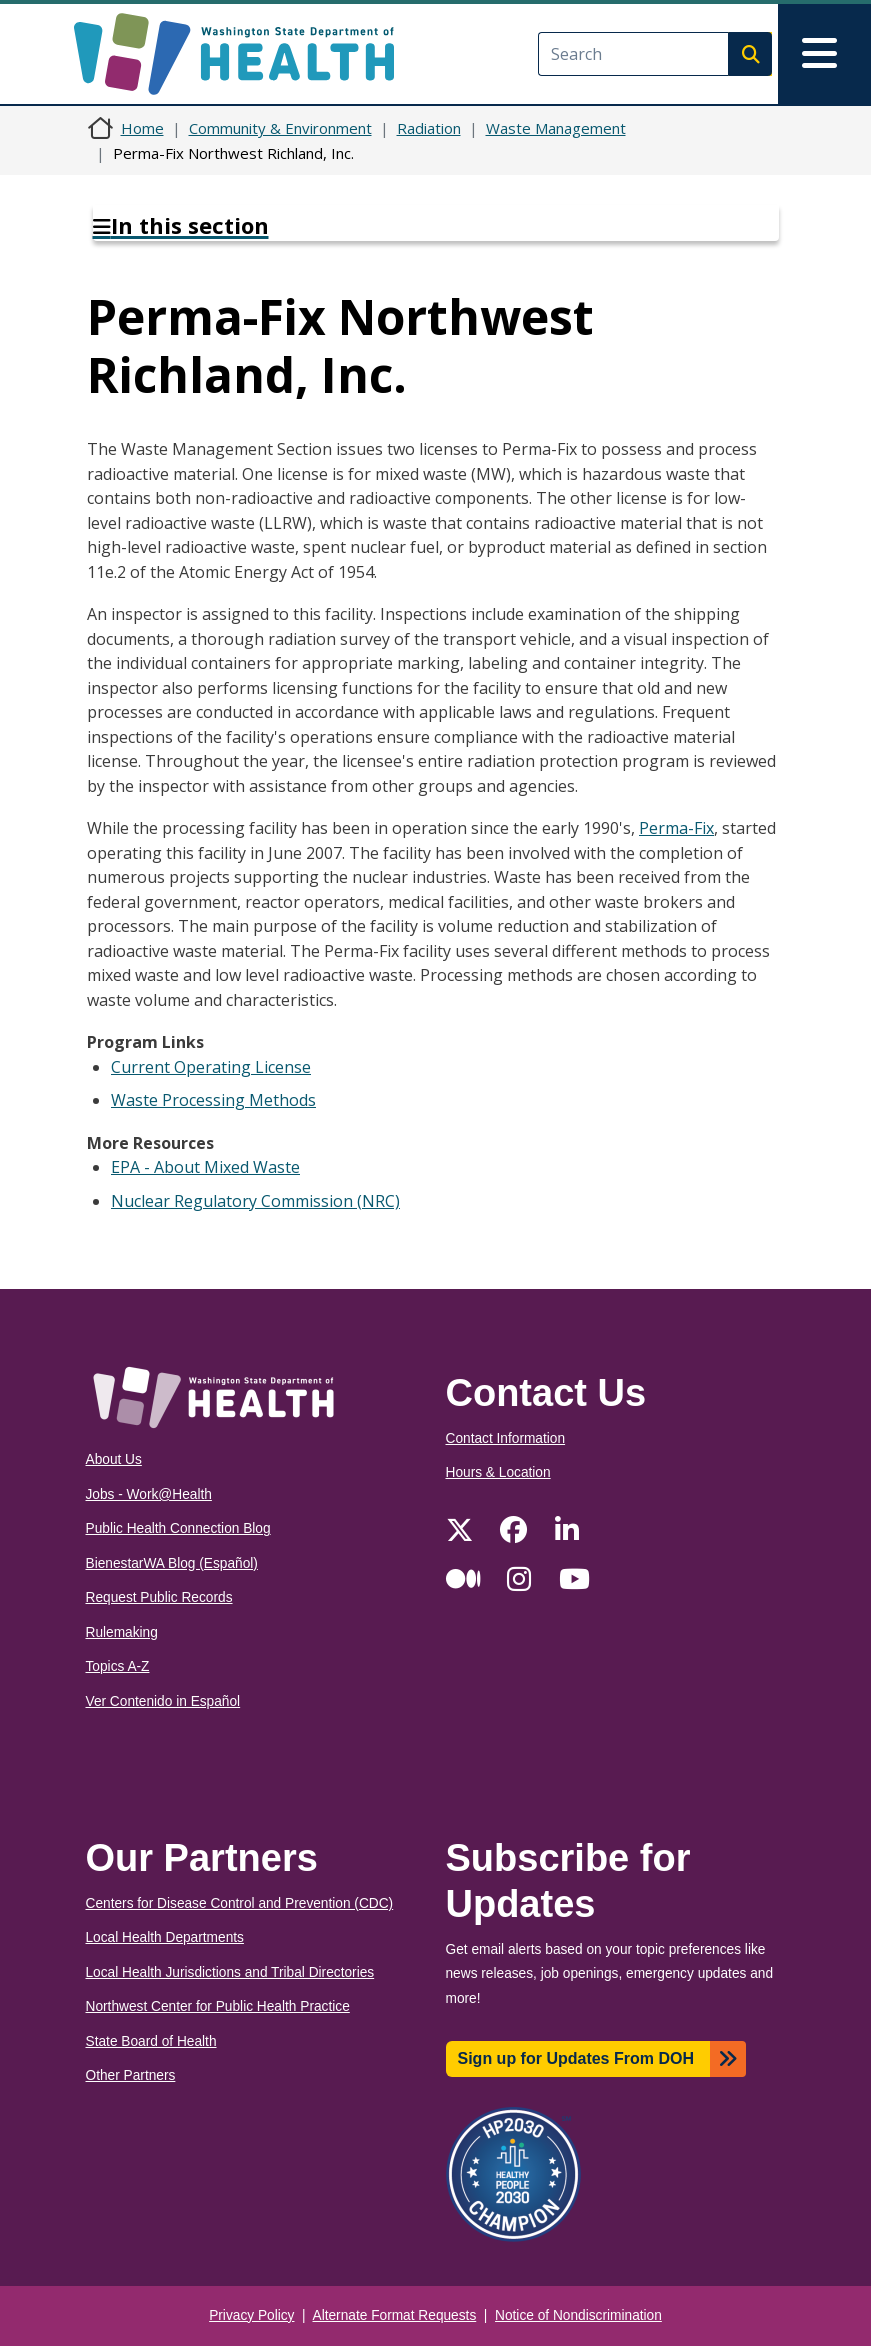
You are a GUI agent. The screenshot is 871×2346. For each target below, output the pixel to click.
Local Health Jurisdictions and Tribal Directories (230, 1972)
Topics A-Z (118, 1666)
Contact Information (506, 1438)
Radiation (429, 128)
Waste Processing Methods (213, 1100)
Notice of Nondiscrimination (578, 2315)
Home (142, 128)
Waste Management (556, 128)
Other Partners (131, 2075)
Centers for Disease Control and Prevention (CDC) (240, 1903)
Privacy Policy (251, 2315)
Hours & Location (498, 1472)
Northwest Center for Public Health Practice (218, 2006)
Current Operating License (211, 1067)
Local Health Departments (165, 1937)
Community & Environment (280, 128)
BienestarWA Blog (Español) (172, 1563)
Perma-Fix (676, 828)
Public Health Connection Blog (178, 1528)
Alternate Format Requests (395, 2315)
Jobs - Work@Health (149, 1494)
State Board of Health (151, 2041)
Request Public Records (159, 1597)
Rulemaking (122, 1632)
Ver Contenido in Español (163, 1701)
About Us (114, 1459)
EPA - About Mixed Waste (205, 1167)
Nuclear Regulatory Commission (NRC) (255, 1201)
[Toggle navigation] (824, 54)
